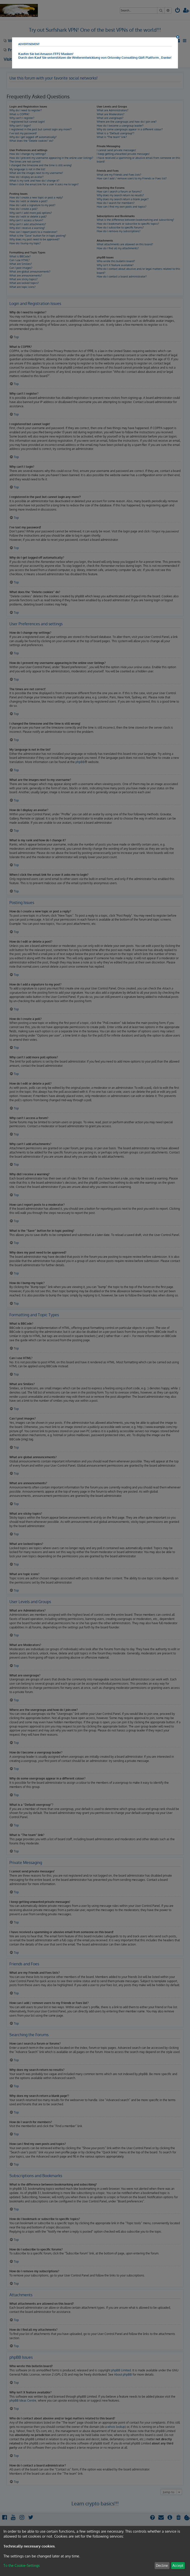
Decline (162, 2565)
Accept (177, 2565)
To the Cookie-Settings (21, 2565)
